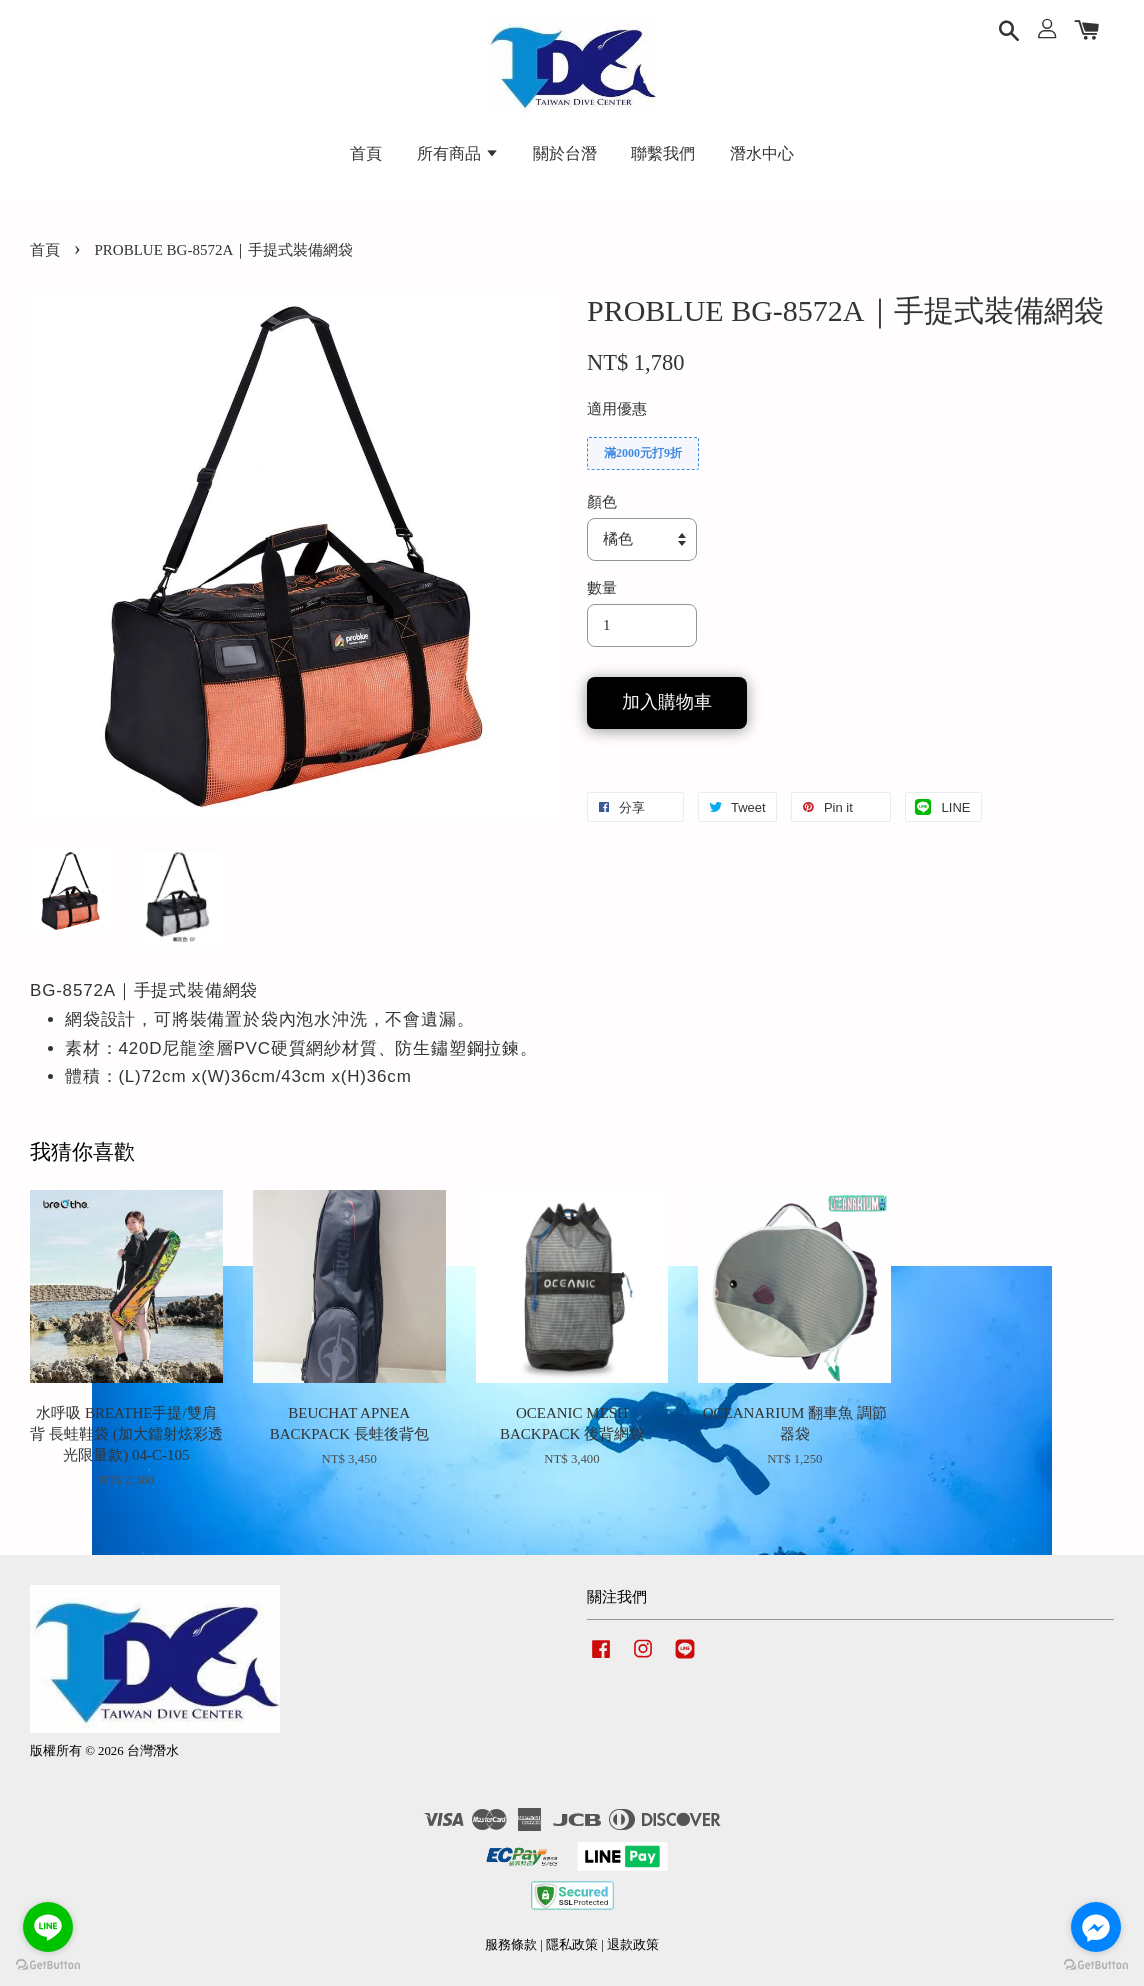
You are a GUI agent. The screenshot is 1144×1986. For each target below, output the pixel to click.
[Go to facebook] (1096, 1927)
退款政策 (633, 1945)
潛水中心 (762, 153)
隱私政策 (572, 1945)
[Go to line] (48, 1927)
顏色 (602, 502)
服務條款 (511, 1945)
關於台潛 (565, 153)
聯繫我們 (663, 153)
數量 (602, 588)
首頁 (366, 153)
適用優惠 (617, 409)
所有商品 (458, 153)
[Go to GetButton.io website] (1096, 1965)
